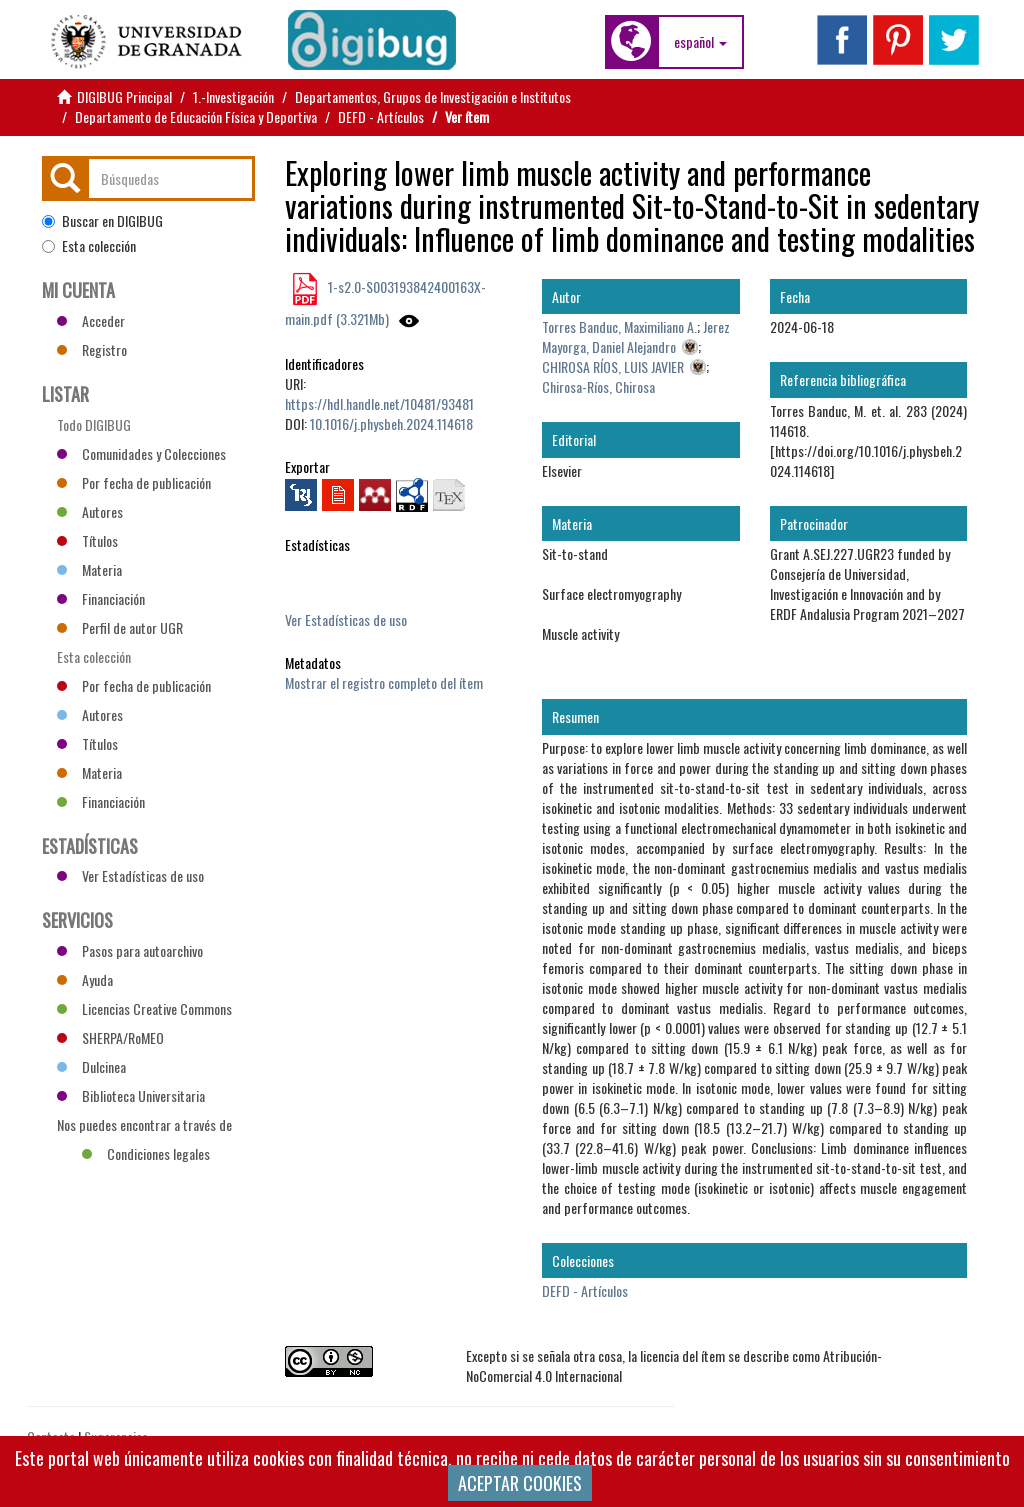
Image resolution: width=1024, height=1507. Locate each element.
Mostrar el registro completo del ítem (384, 682)
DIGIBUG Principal (124, 96)
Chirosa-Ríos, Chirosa (598, 386)
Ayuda (85, 979)
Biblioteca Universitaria (131, 1095)
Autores (90, 511)
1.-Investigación (233, 96)
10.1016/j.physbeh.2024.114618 (391, 423)
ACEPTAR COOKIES (520, 1483)
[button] (700, 42)
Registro (92, 349)
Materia (89, 569)
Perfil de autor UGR (120, 627)
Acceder (91, 320)
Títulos (87, 540)
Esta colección (89, 246)
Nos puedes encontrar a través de (144, 1127)
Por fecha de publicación (134, 482)
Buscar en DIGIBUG (102, 221)
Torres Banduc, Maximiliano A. (619, 326)
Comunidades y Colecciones (141, 453)
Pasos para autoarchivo (130, 950)
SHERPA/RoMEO (110, 1037)
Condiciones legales (146, 1153)
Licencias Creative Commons (144, 1008)
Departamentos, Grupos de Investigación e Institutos (433, 96)
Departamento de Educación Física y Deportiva (196, 116)
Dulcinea (91, 1066)
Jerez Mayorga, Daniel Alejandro (636, 336)
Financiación (101, 598)
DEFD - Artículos (381, 116)
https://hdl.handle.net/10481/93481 (379, 403)
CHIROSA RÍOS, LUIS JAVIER (613, 366)
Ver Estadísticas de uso (346, 619)
